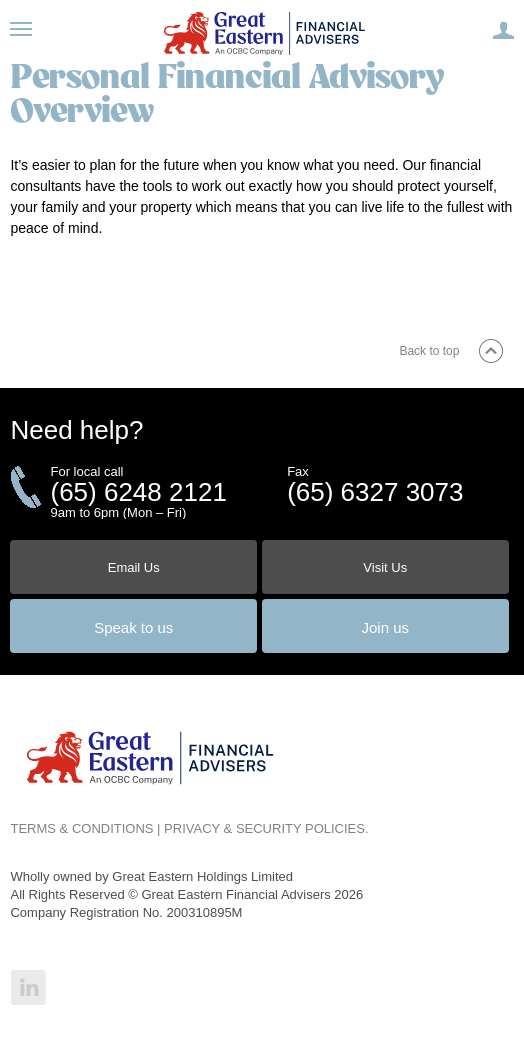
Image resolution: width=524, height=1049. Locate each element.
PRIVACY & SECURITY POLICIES (264, 828)
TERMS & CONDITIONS (81, 828)
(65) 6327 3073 (375, 492)
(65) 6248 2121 (138, 492)
